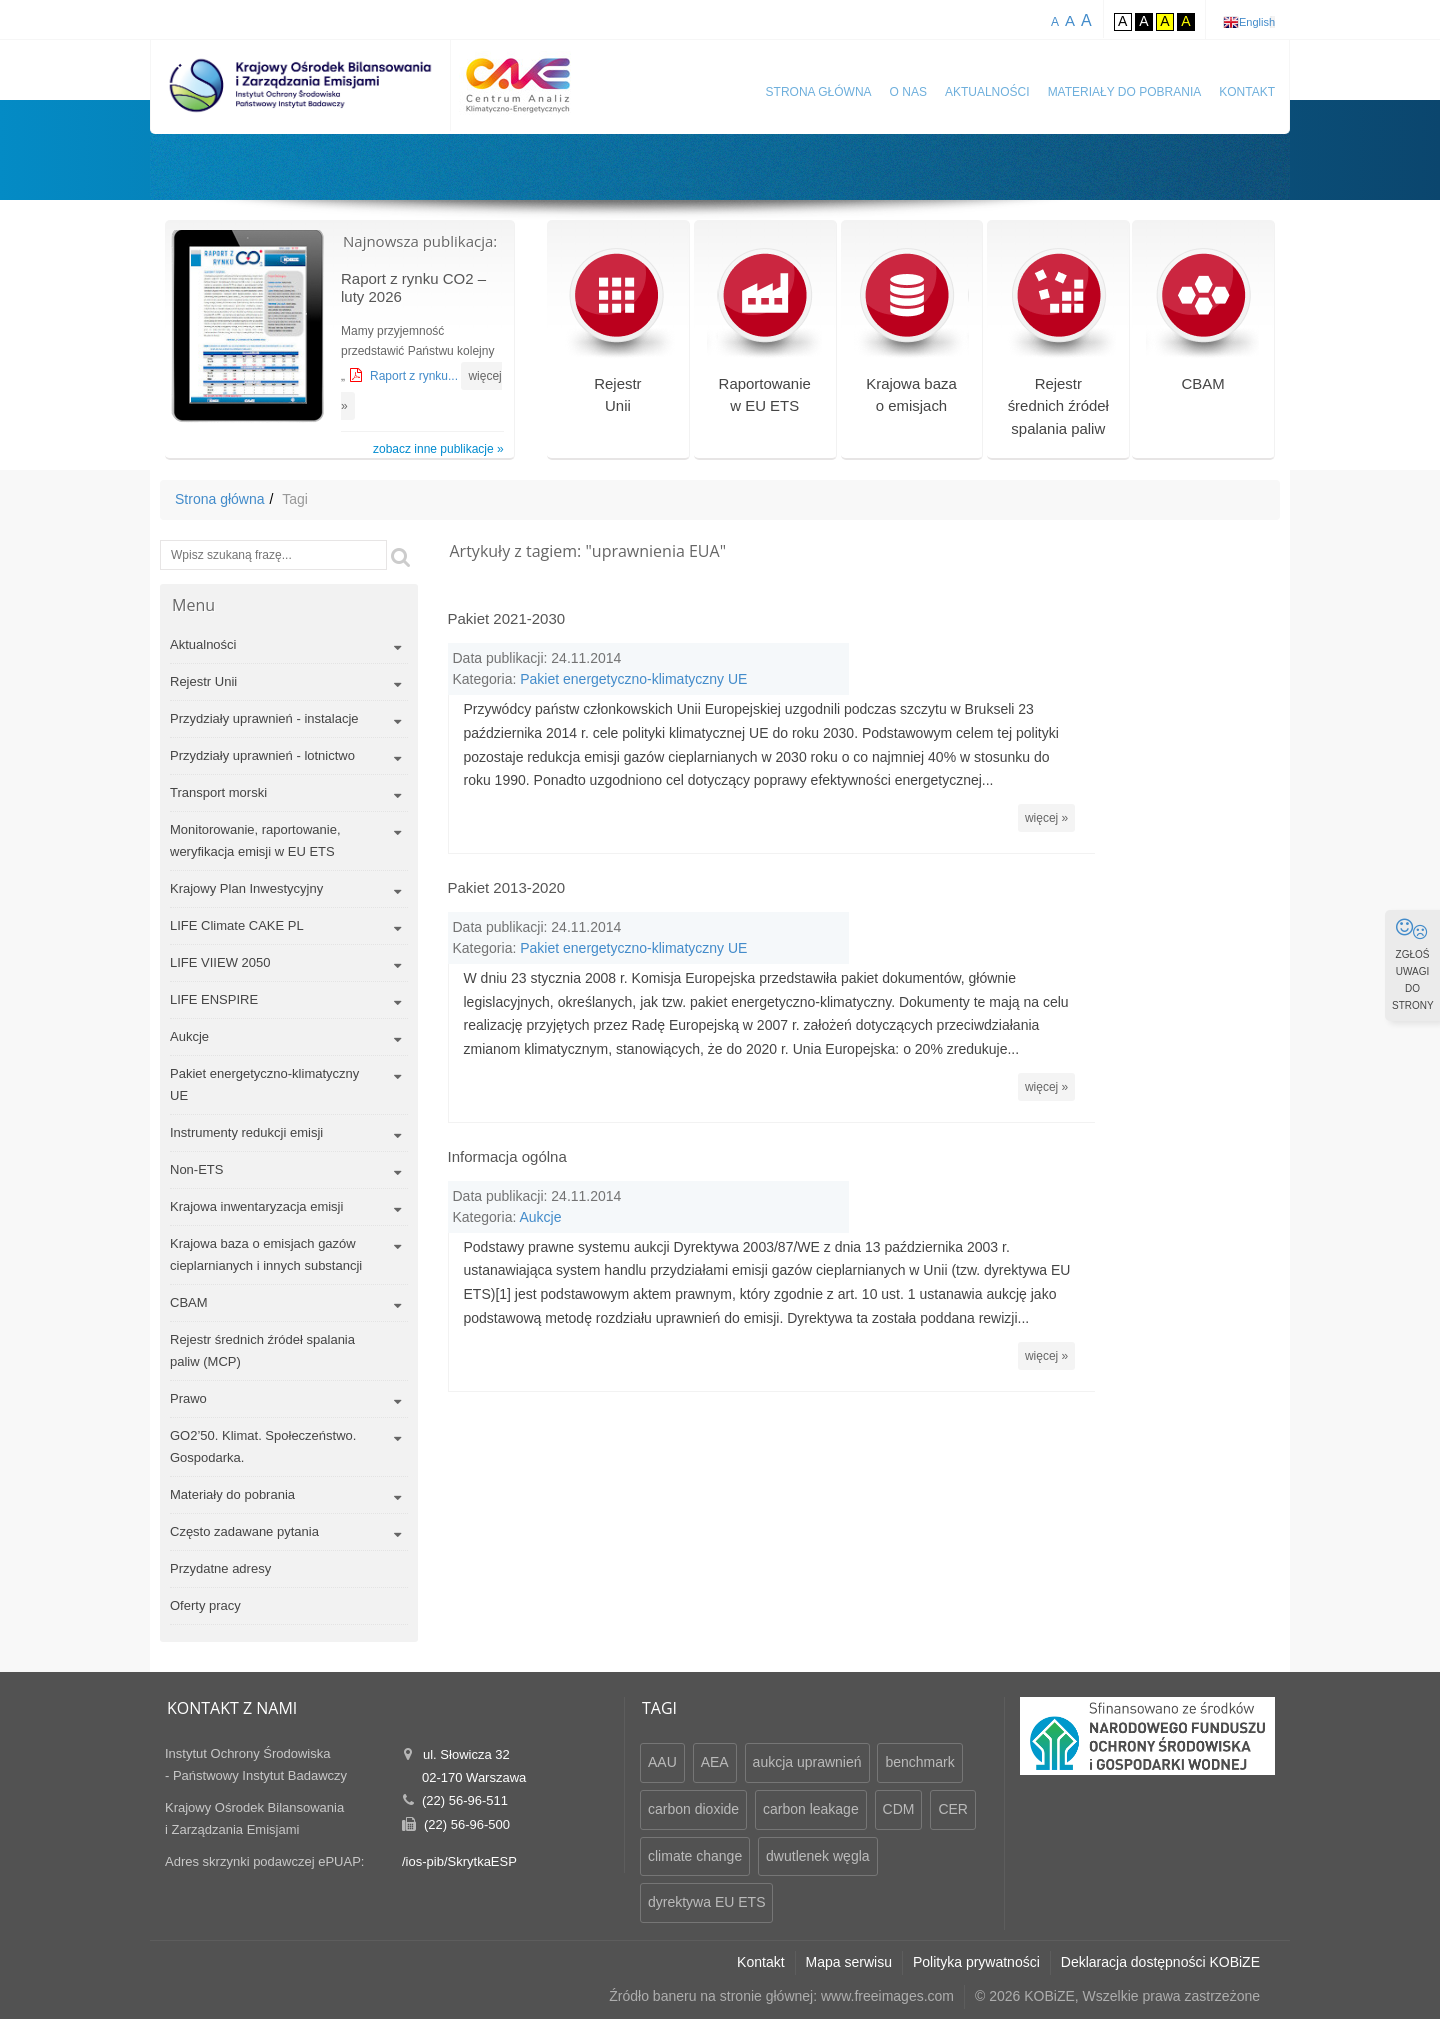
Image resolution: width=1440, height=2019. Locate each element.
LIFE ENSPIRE (214, 999)
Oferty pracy (205, 1605)
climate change (695, 1856)
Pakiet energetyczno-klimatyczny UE (264, 1084)
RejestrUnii (617, 338)
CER (953, 1809)
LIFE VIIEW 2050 (220, 962)
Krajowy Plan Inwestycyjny (246, 888)
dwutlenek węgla (818, 1856)
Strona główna (819, 92)
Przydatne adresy (220, 1568)
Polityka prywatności (976, 1962)
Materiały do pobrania (1125, 92)
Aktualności (987, 92)
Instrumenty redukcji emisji (246, 1132)
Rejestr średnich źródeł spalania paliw (1058, 350)
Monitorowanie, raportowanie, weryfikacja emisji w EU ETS (255, 840)
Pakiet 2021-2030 (507, 618)
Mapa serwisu (849, 1962)
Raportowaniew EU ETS (764, 338)
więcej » (1231, 787)
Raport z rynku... (415, 376)
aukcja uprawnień (807, 1762)
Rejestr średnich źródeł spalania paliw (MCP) (262, 1350)
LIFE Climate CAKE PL (237, 925)
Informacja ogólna (507, 1094)
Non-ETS (196, 1169)
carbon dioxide (693, 1809)
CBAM (1203, 326)
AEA (715, 1762)
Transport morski (218, 792)
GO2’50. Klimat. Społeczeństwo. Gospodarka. (263, 1446)
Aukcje (189, 1036)
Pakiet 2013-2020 (507, 856)
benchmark (919, 1762)
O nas (908, 92)
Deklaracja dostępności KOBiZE (1160, 1962)
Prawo (188, 1398)
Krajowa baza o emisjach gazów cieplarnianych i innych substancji (266, 1254)
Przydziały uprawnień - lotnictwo (262, 755)
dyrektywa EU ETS (706, 1902)
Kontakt (1247, 92)
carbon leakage (811, 1809)
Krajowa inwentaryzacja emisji (256, 1206)
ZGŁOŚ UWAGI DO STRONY (1413, 964)
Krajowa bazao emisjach (911, 338)
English (1257, 22)
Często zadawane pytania (244, 1531)
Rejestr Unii (203, 681)
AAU (662, 1762)
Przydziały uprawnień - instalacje (264, 718)
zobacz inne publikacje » (438, 449)
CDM (899, 1809)
